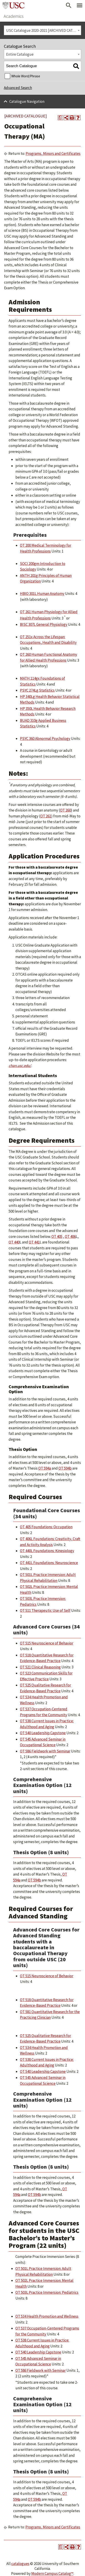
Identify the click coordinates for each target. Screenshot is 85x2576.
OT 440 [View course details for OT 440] (14, 1242)
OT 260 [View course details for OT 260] (65, 810)
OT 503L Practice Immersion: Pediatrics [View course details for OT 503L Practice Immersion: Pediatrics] (46, 2292)
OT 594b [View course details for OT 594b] (65, 1468)
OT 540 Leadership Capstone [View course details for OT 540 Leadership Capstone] (43, 1732)
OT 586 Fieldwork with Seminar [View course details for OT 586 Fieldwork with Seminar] (45, 1751)
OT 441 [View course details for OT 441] (34, 1242)
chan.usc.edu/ (20, 1065)
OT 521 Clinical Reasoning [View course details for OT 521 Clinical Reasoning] (40, 1667)
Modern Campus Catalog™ (52, 2573)
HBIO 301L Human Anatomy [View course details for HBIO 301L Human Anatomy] (42, 593)
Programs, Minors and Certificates (53, 153)
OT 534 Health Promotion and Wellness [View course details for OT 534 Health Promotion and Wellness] (46, 2316)
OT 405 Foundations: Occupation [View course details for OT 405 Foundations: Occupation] (46, 1526)
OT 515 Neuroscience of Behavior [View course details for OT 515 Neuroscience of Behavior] (46, 1643)
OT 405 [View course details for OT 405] (56, 1236)
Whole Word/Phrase (25, 76)
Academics (14, 16)
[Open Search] (68, 5)
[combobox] (42, 30)
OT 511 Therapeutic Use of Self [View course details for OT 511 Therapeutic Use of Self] (45, 1610)
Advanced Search (18, 87)
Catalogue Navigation (26, 101)
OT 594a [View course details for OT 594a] (44, 1468)
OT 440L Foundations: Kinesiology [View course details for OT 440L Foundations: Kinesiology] (47, 1550)
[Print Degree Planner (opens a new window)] (60, 117)
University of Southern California (13, 5)
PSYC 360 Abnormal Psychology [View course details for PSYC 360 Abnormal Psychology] (45, 738)
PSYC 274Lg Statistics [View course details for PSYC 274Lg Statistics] (37, 690)
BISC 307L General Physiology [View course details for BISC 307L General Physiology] (43, 624)
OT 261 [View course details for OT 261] (45, 816)
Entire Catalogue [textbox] (20, 54)
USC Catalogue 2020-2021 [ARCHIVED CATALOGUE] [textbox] (43, 30)
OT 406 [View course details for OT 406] (70, 1236)
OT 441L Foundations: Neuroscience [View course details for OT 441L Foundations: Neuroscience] (49, 1562)
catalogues (20, 2563)
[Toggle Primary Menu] (79, 5)
